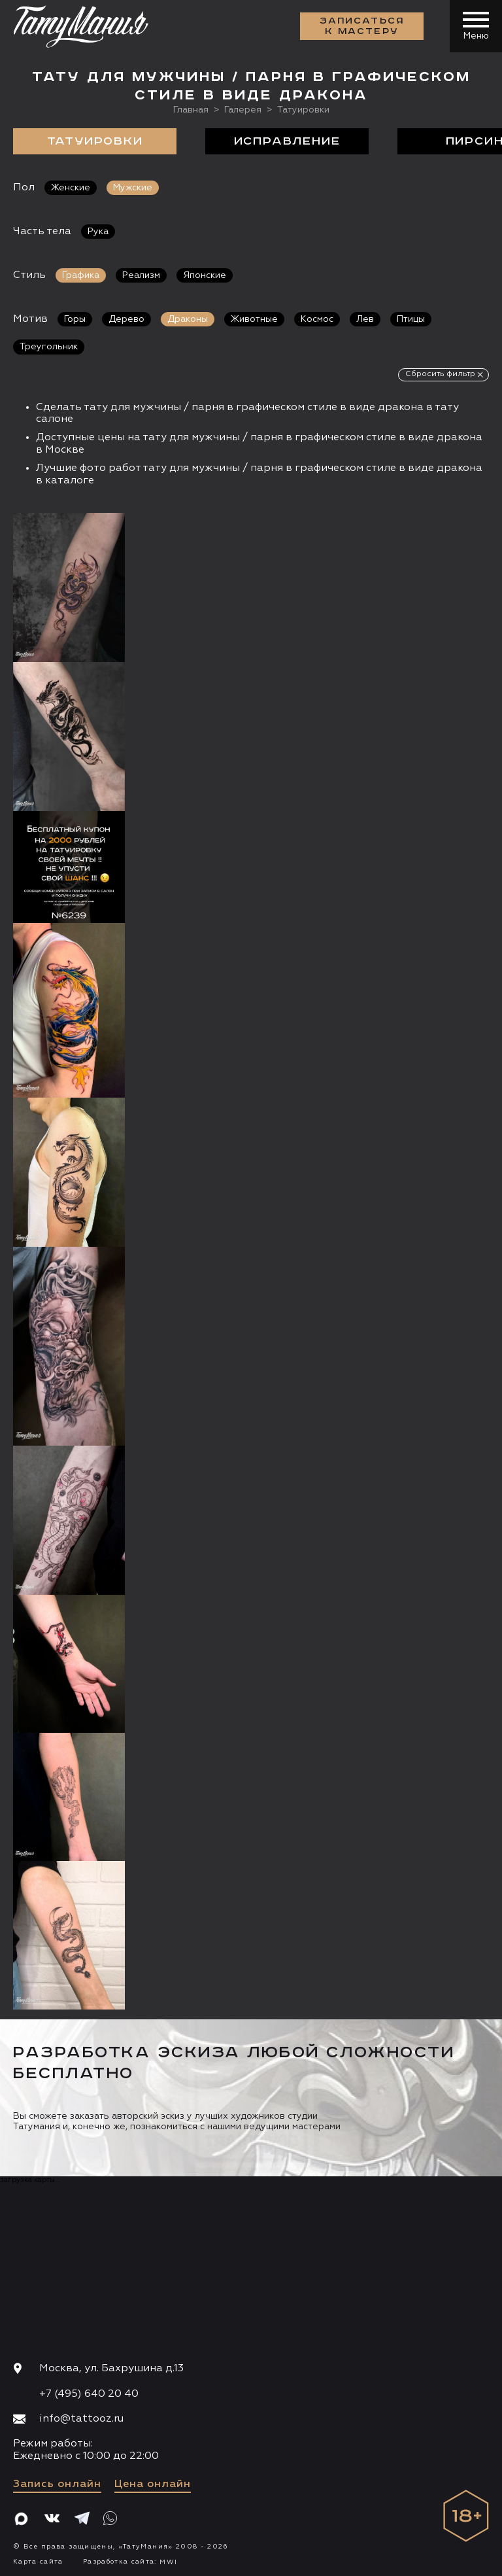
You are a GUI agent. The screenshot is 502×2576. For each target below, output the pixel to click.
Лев (365, 319)
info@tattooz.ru (81, 2419)
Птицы (411, 319)
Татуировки (95, 141)
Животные (254, 319)
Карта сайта (38, 2561)
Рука (98, 231)
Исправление (287, 141)
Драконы (187, 319)
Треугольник (49, 346)
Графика (80, 275)
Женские (70, 187)
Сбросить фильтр (440, 374)
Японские (204, 275)
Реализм (141, 275)
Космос (317, 319)
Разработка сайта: (130, 2561)
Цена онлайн (152, 2484)
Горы (75, 319)
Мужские (132, 187)
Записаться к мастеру (362, 26)
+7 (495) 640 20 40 (89, 2394)
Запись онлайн (57, 2484)
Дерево (126, 319)
